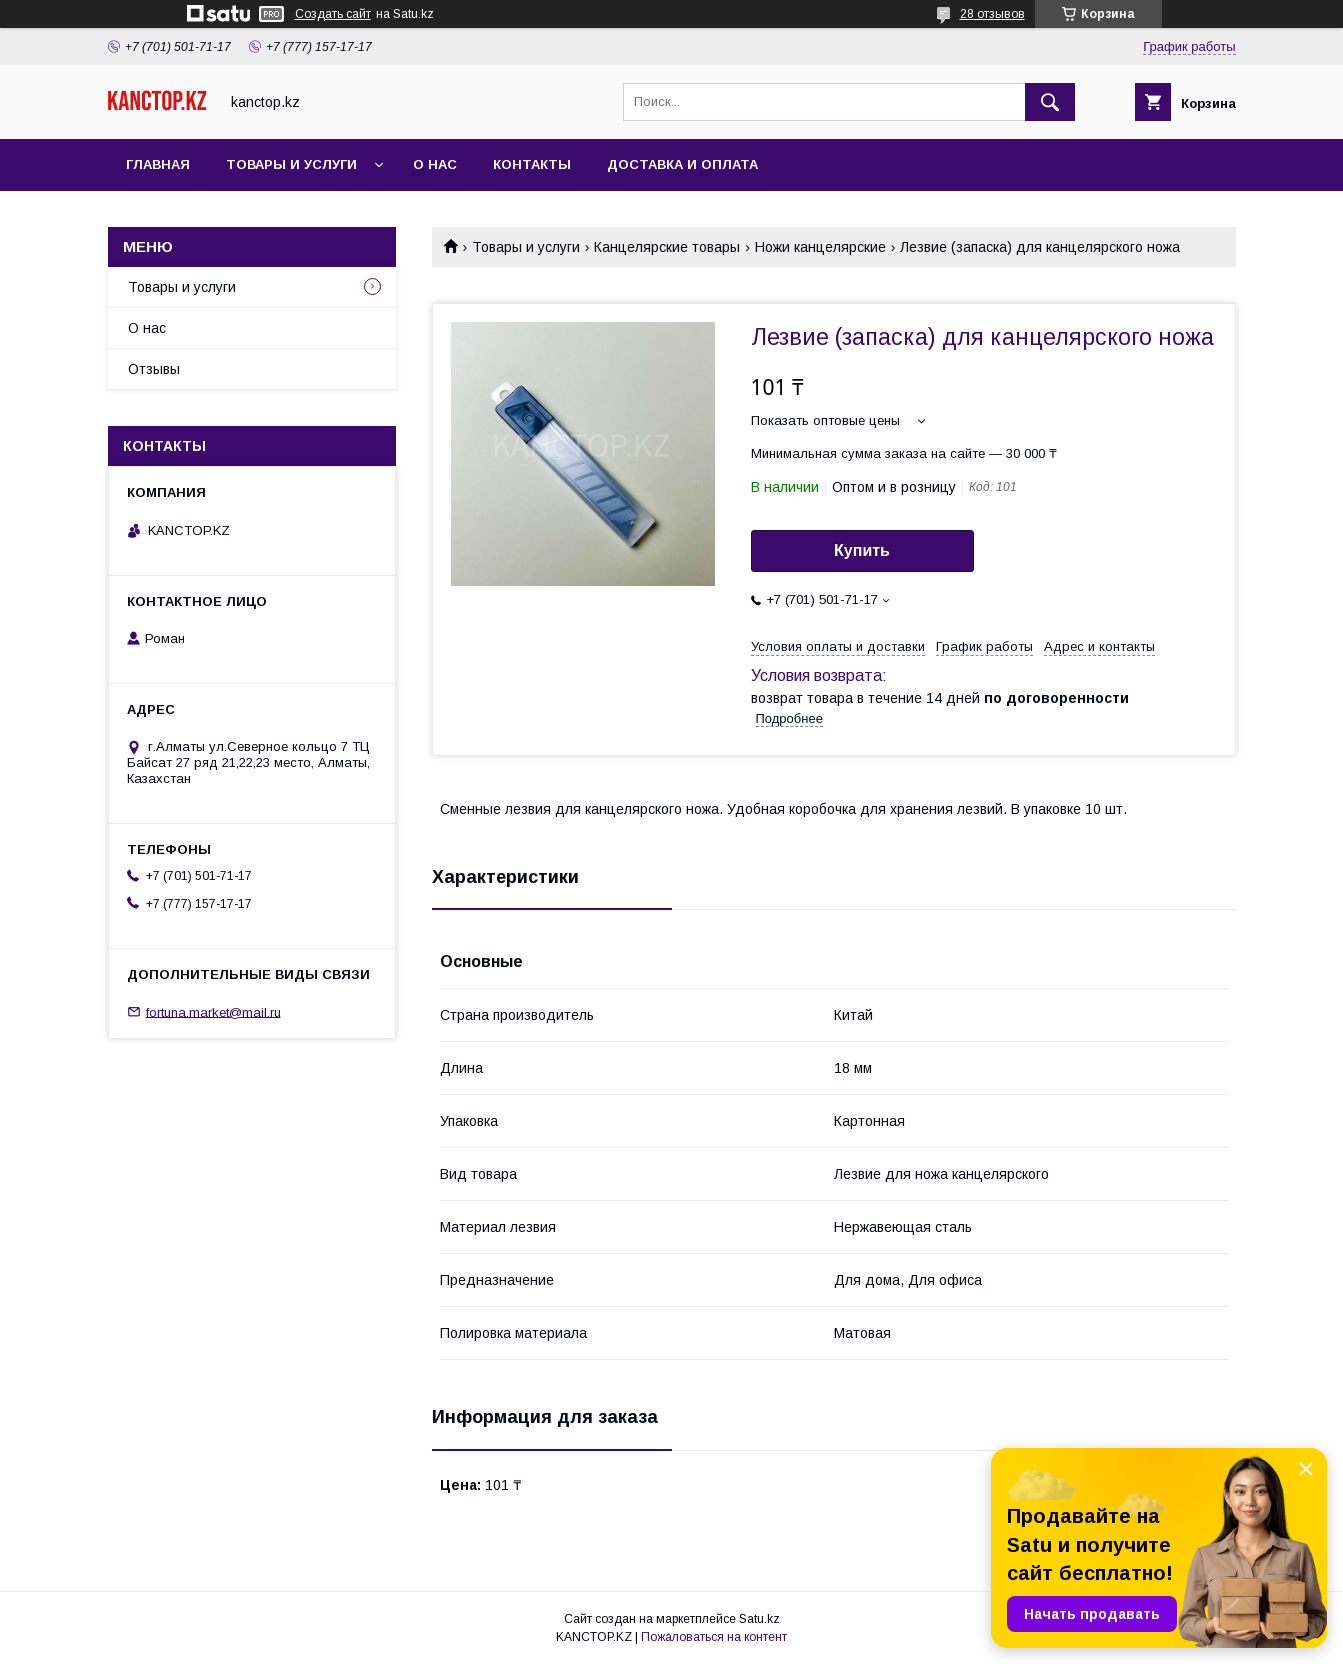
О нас (435, 164)
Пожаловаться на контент (714, 1637)
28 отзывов (992, 14)
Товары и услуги (291, 164)
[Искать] (1050, 102)
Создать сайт (333, 14)
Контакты (532, 164)
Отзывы (154, 369)
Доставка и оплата (682, 164)
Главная (158, 164)
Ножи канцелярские (820, 247)
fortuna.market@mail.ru (213, 1011)
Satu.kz (759, 1619)
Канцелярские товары (667, 247)
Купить (862, 550)
